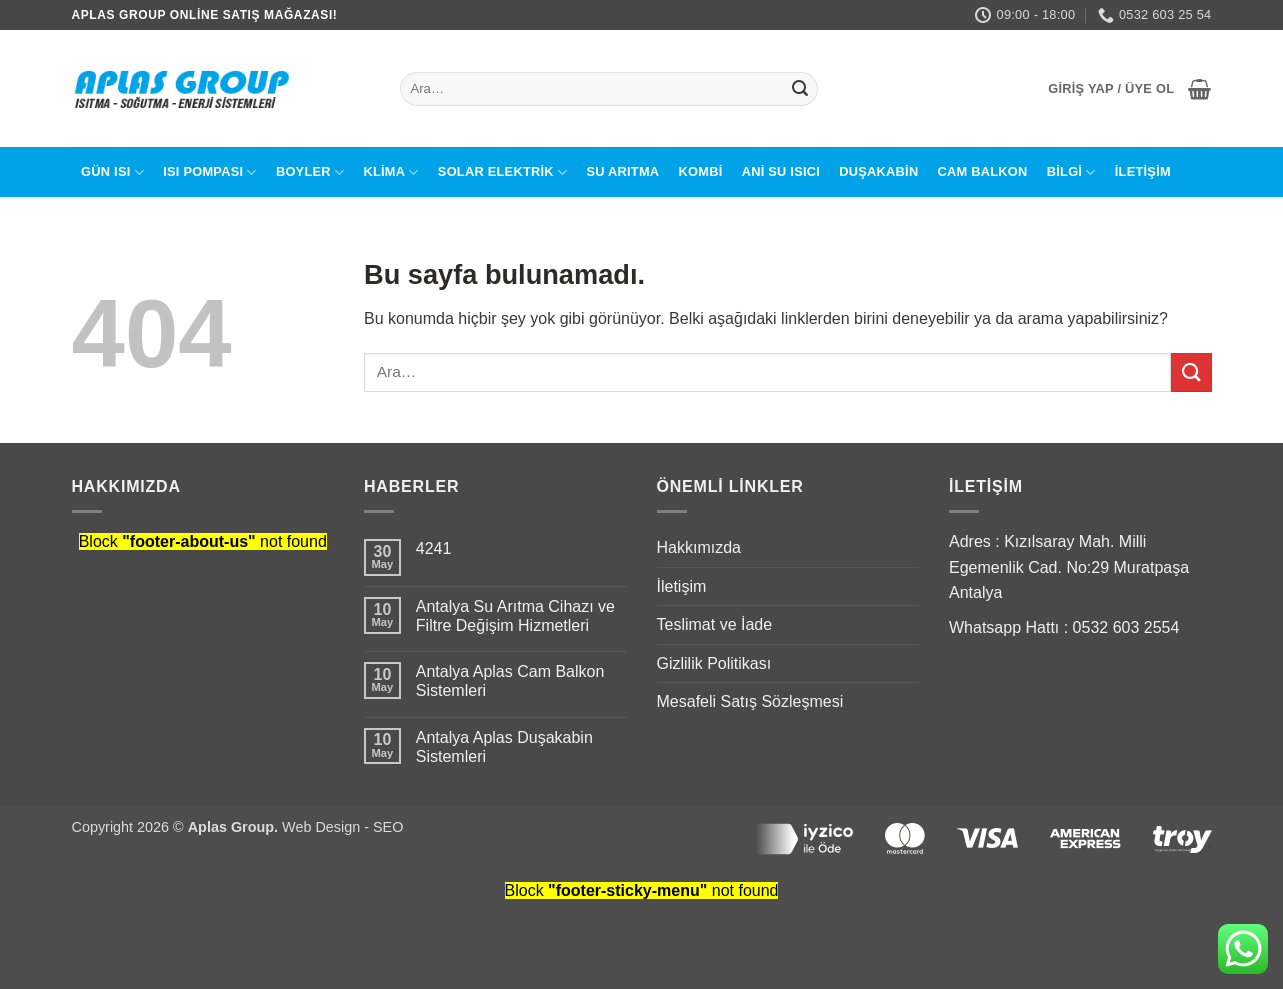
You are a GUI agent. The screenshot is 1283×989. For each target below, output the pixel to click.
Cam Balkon (983, 171)
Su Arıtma (622, 171)
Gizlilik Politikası (714, 663)
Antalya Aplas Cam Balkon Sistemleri (510, 681)
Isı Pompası (210, 172)
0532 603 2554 (1126, 627)
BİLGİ (1071, 172)
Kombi (701, 171)
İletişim (1143, 171)
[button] (1111, 89)
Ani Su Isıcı (781, 171)
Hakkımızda (699, 547)
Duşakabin (878, 171)
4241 (434, 548)
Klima (390, 172)
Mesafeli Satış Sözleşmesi (750, 701)
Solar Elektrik (502, 172)
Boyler (310, 172)
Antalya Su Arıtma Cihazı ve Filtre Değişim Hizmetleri (515, 616)
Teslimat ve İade (715, 624)
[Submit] (800, 89)
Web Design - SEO (342, 827)
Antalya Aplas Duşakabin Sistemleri (504, 747)
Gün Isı (112, 172)
